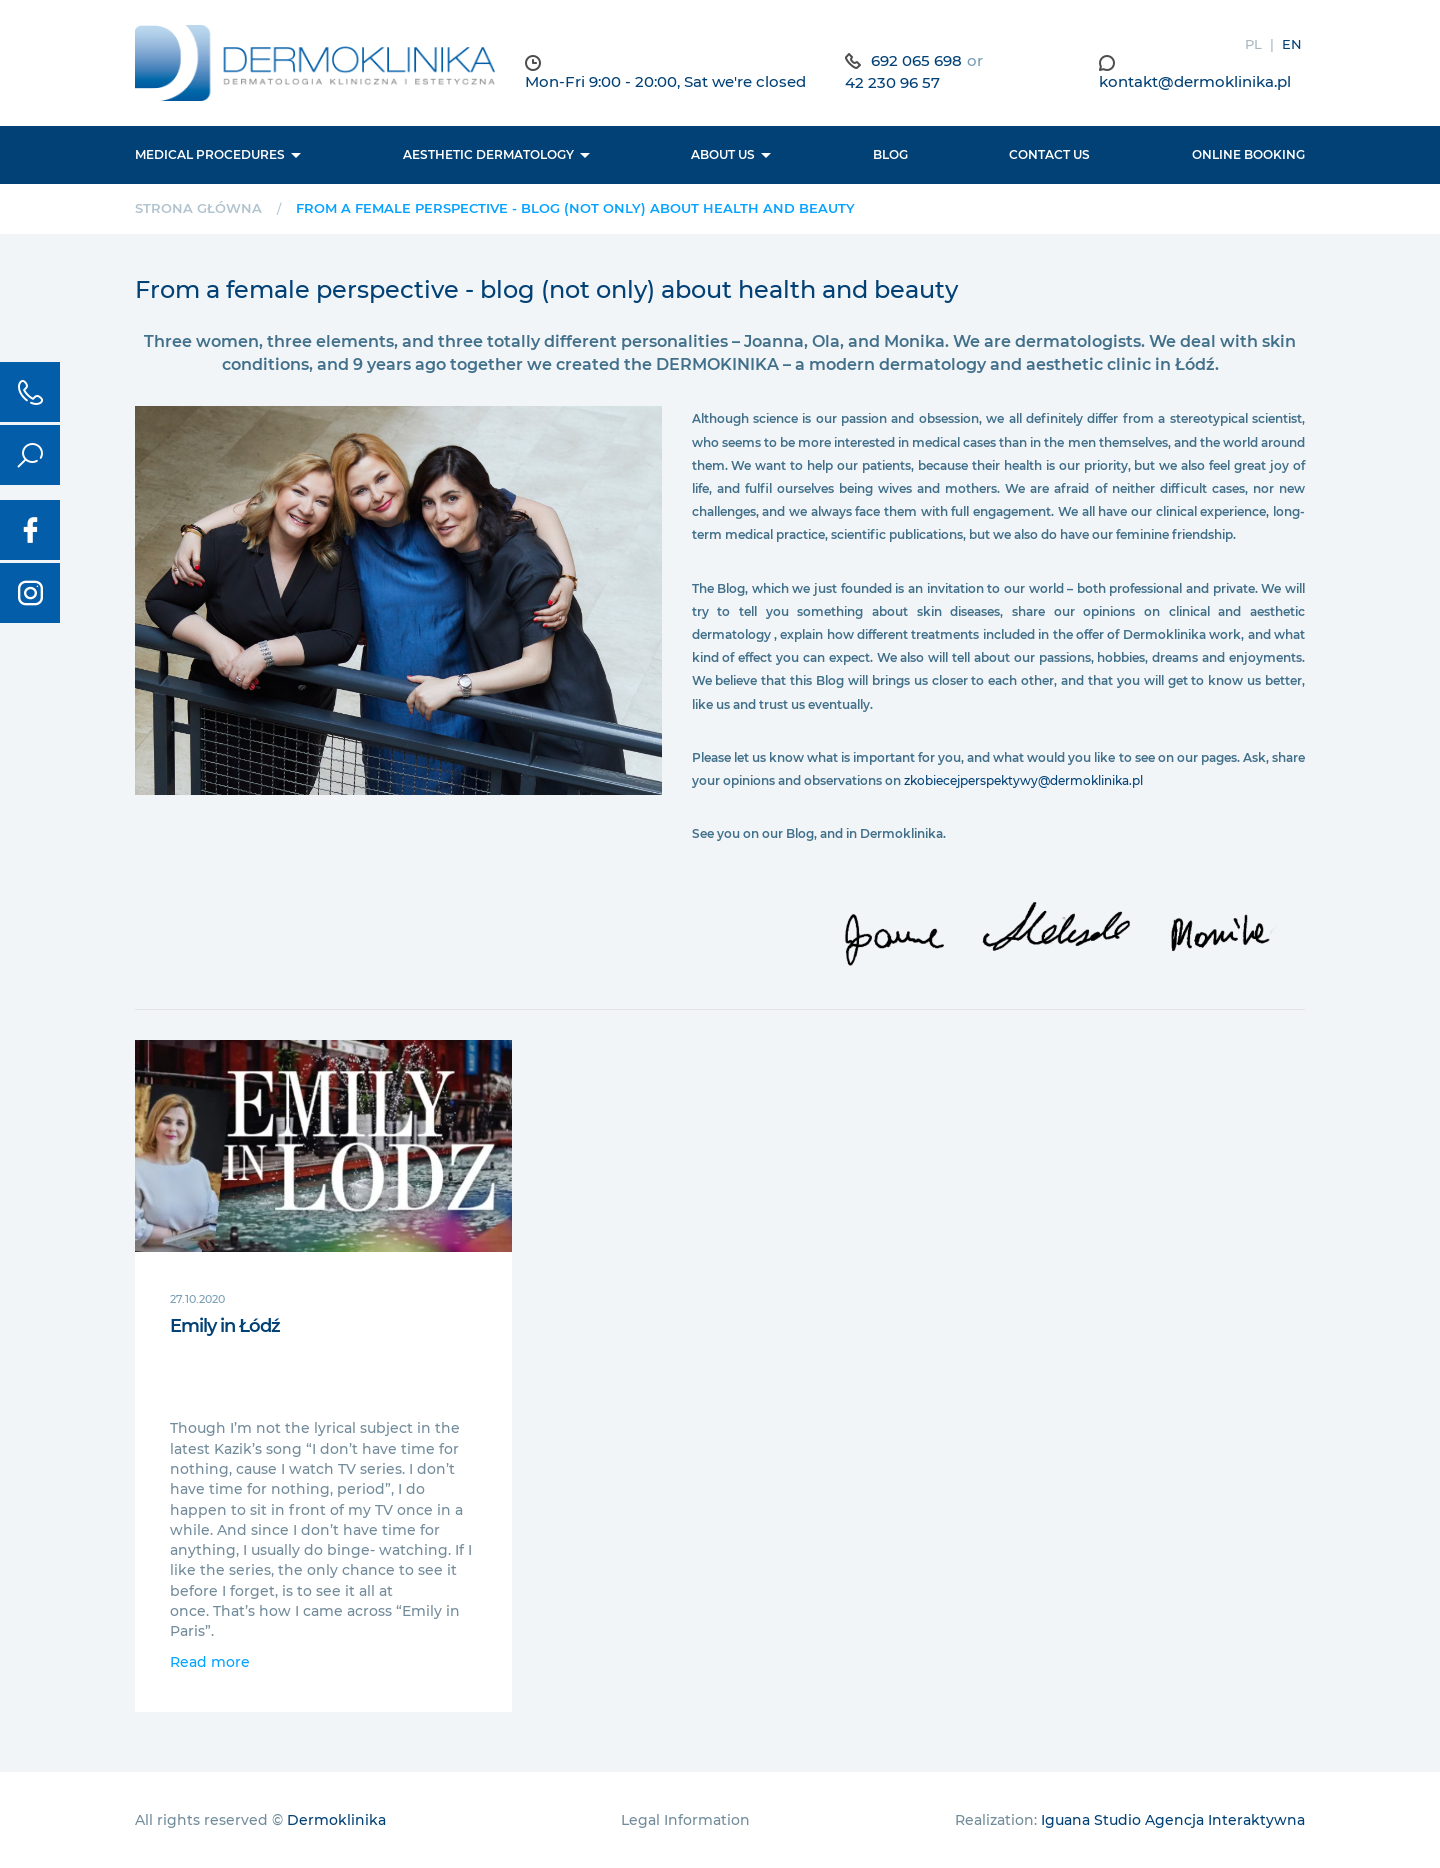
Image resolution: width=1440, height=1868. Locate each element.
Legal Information (685, 1820)
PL (1253, 44)
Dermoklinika (336, 1820)
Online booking (1248, 154)
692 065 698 (916, 60)
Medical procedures (210, 154)
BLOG (890, 154)
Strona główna (198, 208)
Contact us (1049, 154)
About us (723, 154)
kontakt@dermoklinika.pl (1195, 81)
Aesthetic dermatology (488, 154)
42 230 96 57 (892, 82)
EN (1292, 44)
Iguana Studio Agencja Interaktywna (1173, 1820)
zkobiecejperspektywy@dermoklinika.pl (1023, 780)
